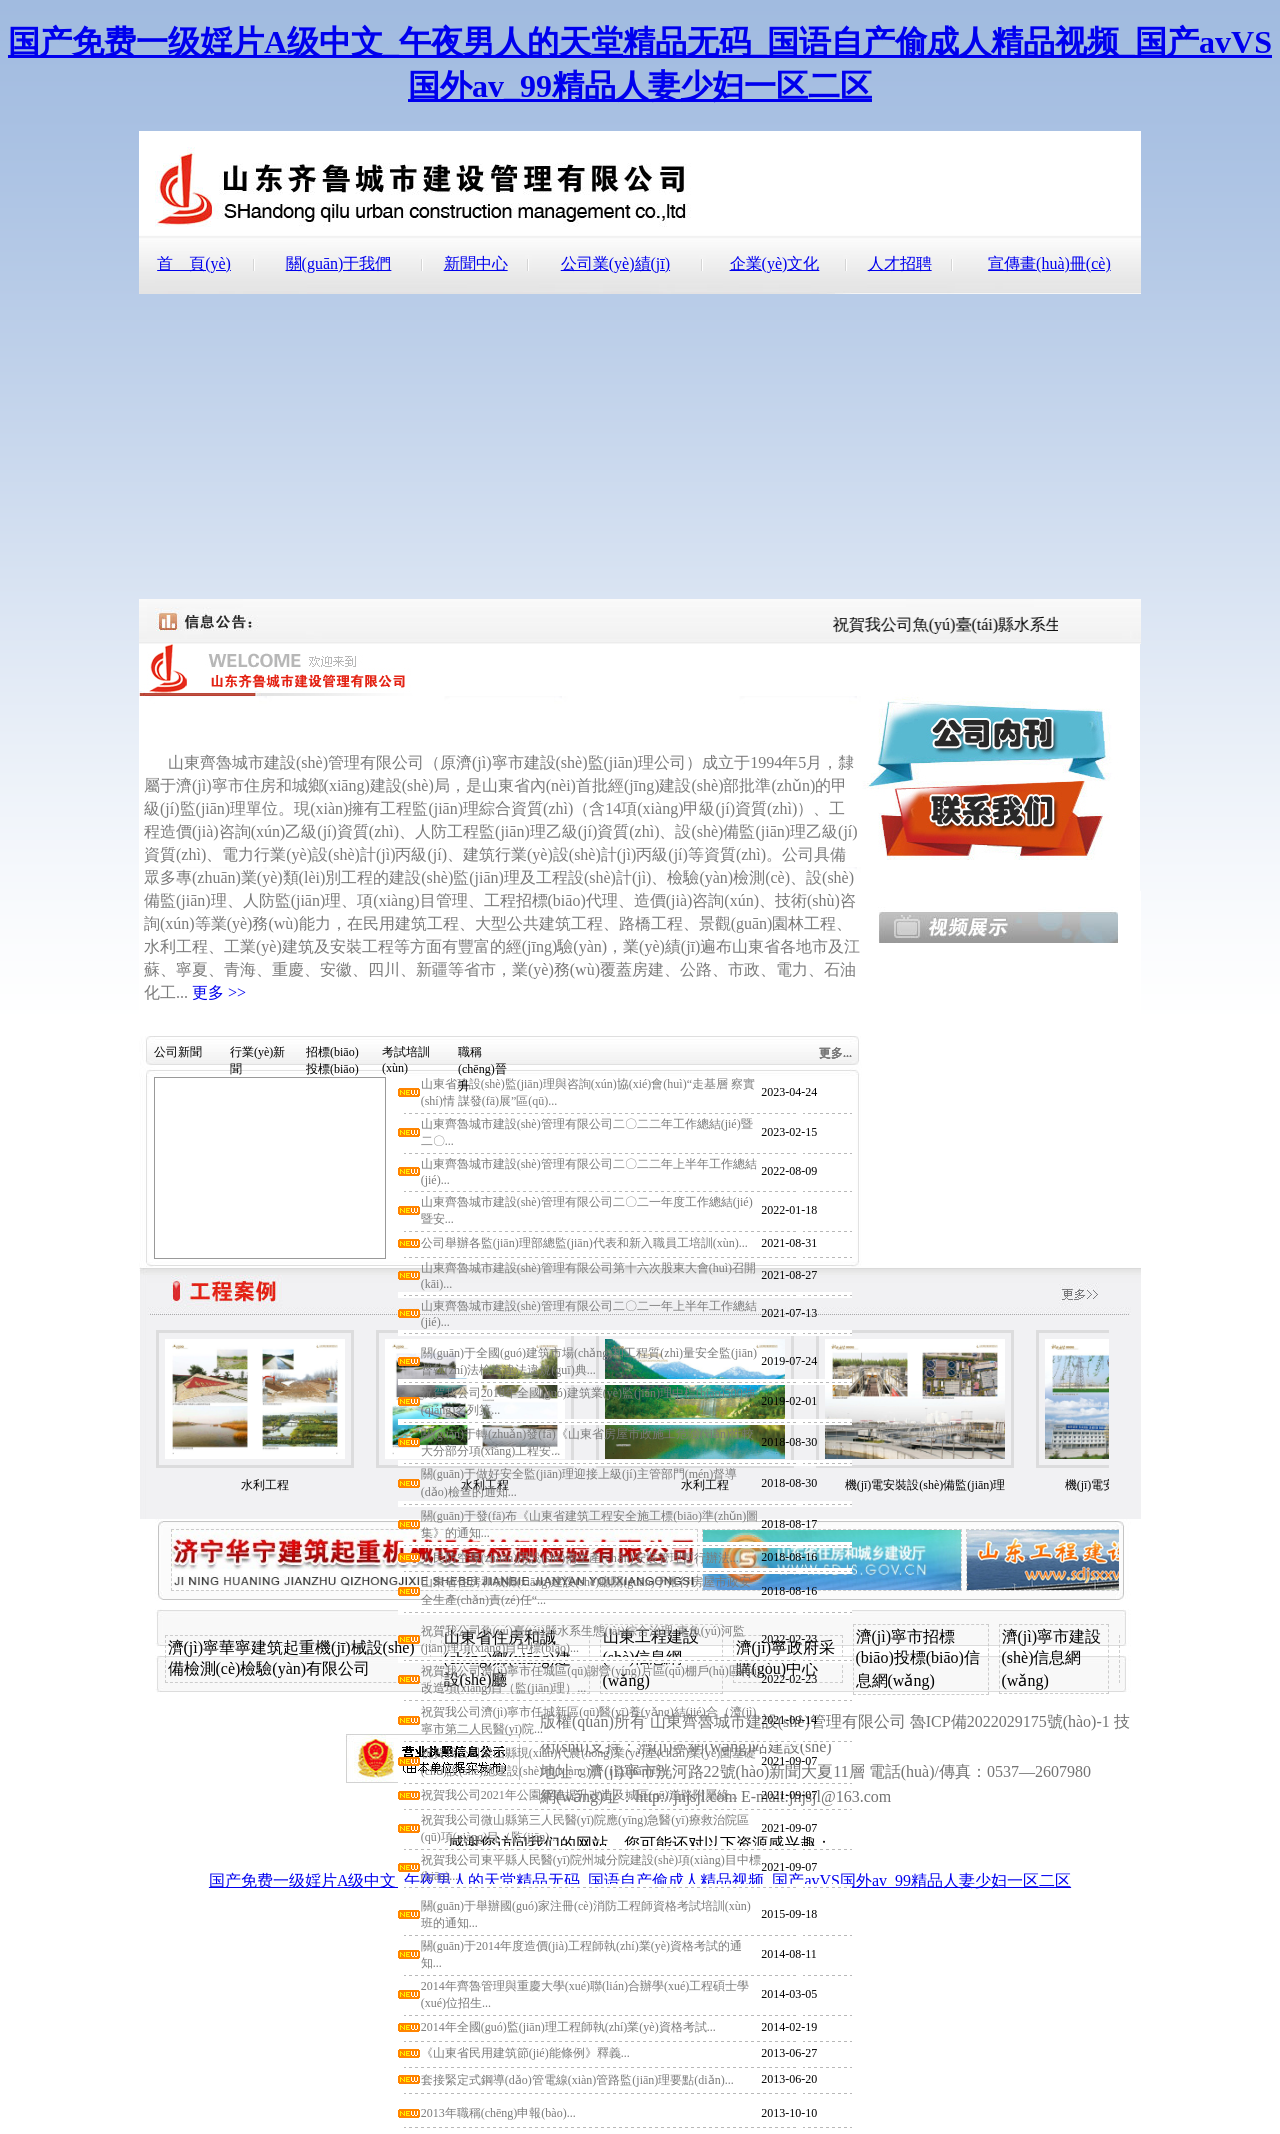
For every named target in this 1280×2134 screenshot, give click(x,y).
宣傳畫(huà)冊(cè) (1049, 263)
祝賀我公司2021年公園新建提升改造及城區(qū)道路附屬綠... (579, 1795)
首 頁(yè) (194, 263)
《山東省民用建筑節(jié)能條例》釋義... (525, 2053)
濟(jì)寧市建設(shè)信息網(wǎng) (1052, 1658)
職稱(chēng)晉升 (482, 1055)
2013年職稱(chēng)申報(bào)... (498, 2113)
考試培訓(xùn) (406, 1055)
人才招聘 (900, 263)
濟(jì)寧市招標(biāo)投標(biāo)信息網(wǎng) (918, 1658)
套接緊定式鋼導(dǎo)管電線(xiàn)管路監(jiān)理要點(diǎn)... (577, 2080)
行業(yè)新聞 (257, 1055)
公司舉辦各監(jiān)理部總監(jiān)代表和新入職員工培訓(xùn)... (584, 1243)
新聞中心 (476, 263)
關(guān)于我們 (339, 263)
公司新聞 (178, 1052)
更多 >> (219, 992)
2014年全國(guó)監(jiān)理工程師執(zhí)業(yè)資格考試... (568, 2027)
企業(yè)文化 (775, 263)
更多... (835, 1053)
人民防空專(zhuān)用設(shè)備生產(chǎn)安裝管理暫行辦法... (580, 1558)
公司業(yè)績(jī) (615, 263)
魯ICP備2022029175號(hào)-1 (1010, 1721)
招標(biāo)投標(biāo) (332, 1055)
